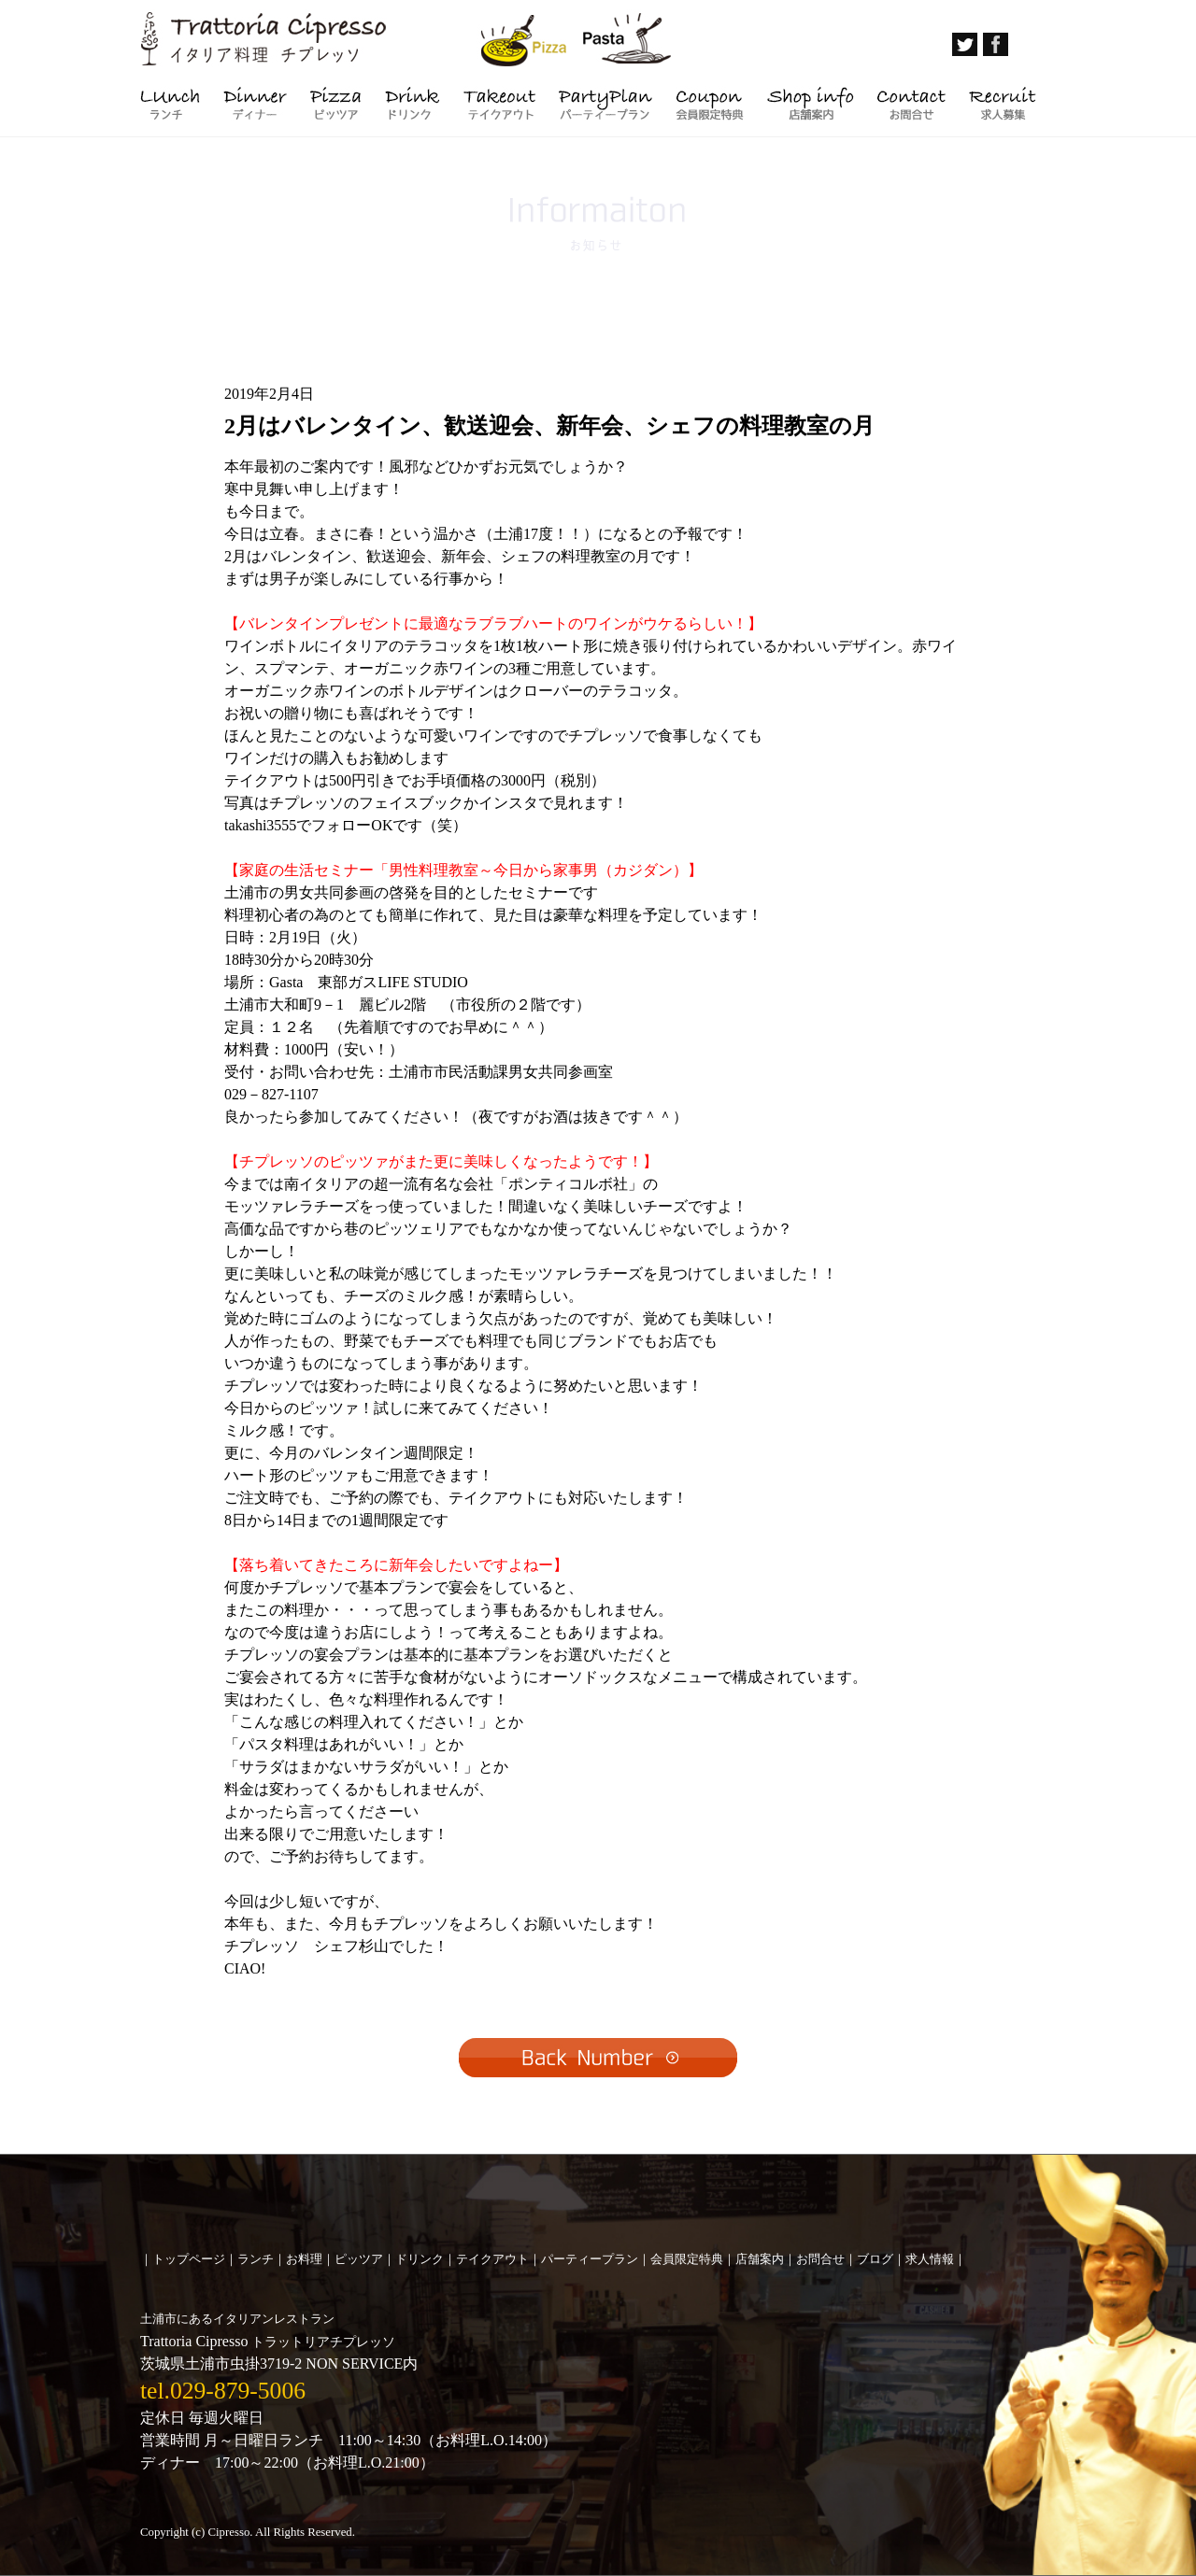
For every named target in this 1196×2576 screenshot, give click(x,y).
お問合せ (820, 2259)
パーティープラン (589, 2259)
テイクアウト (492, 2259)
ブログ (875, 2259)
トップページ (188, 2259)
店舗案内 (759, 2259)
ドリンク (419, 2259)
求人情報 (929, 2259)
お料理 (304, 2259)
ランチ (255, 2259)
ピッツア (359, 2259)
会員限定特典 (686, 2259)
